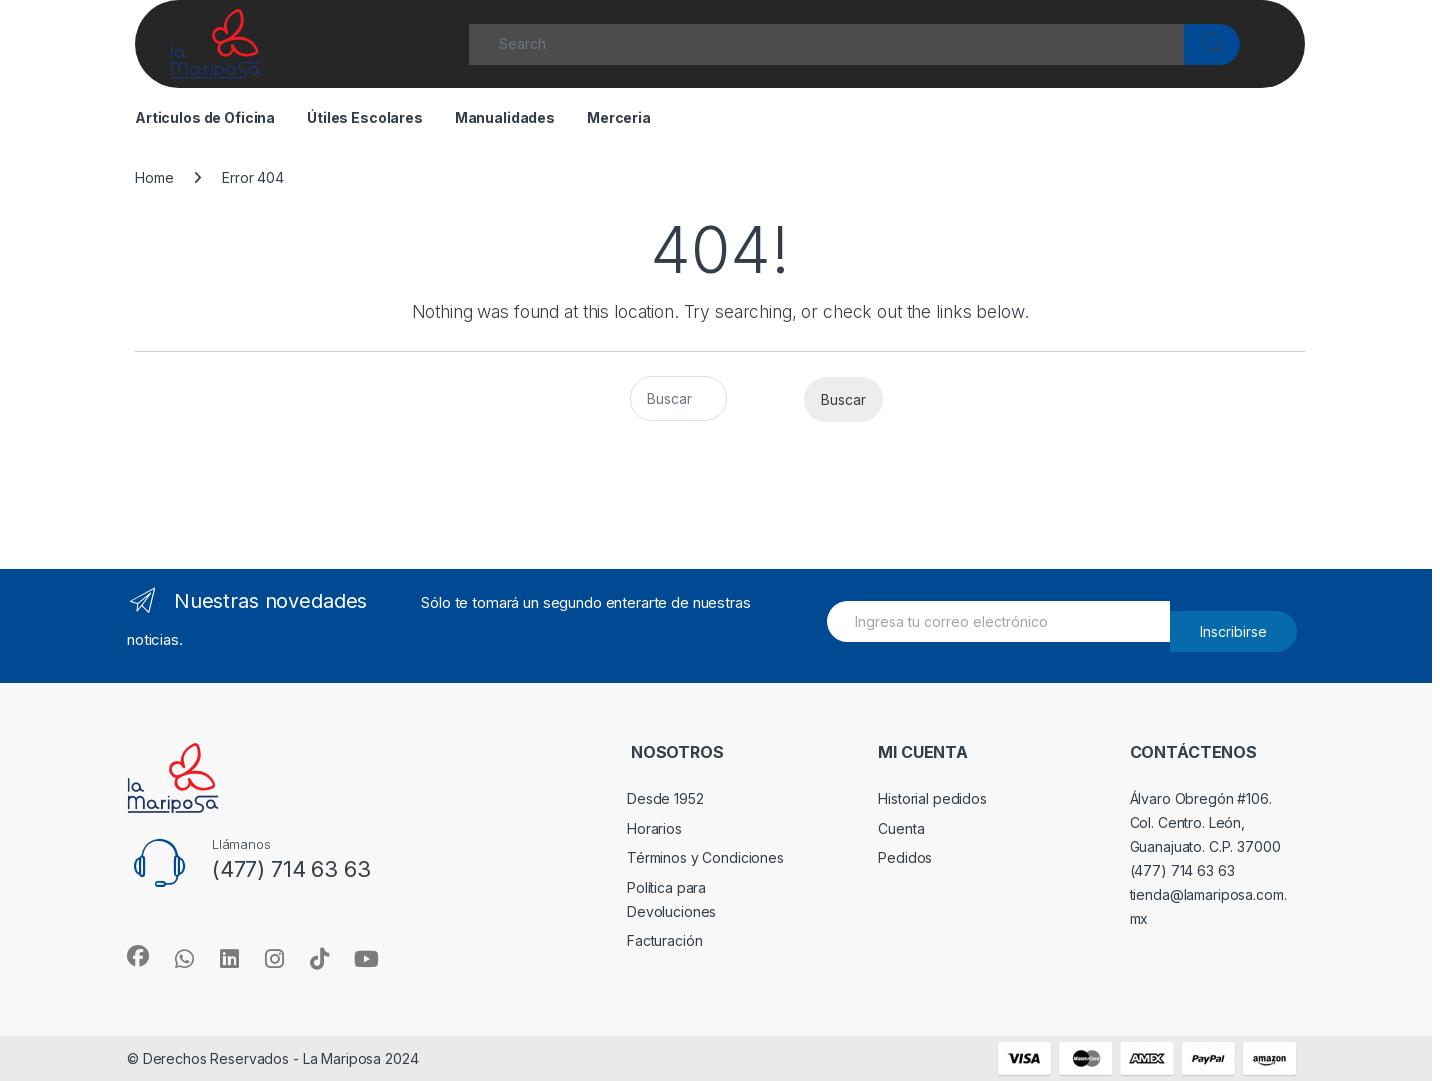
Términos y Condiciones (705, 857)
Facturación (664, 940)
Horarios (654, 828)
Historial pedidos (932, 798)
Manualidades (505, 117)
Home (154, 177)
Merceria (619, 117)
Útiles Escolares (365, 117)
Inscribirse (1233, 631)
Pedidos (905, 857)
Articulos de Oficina (205, 117)
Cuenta (901, 828)
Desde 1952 (665, 798)
